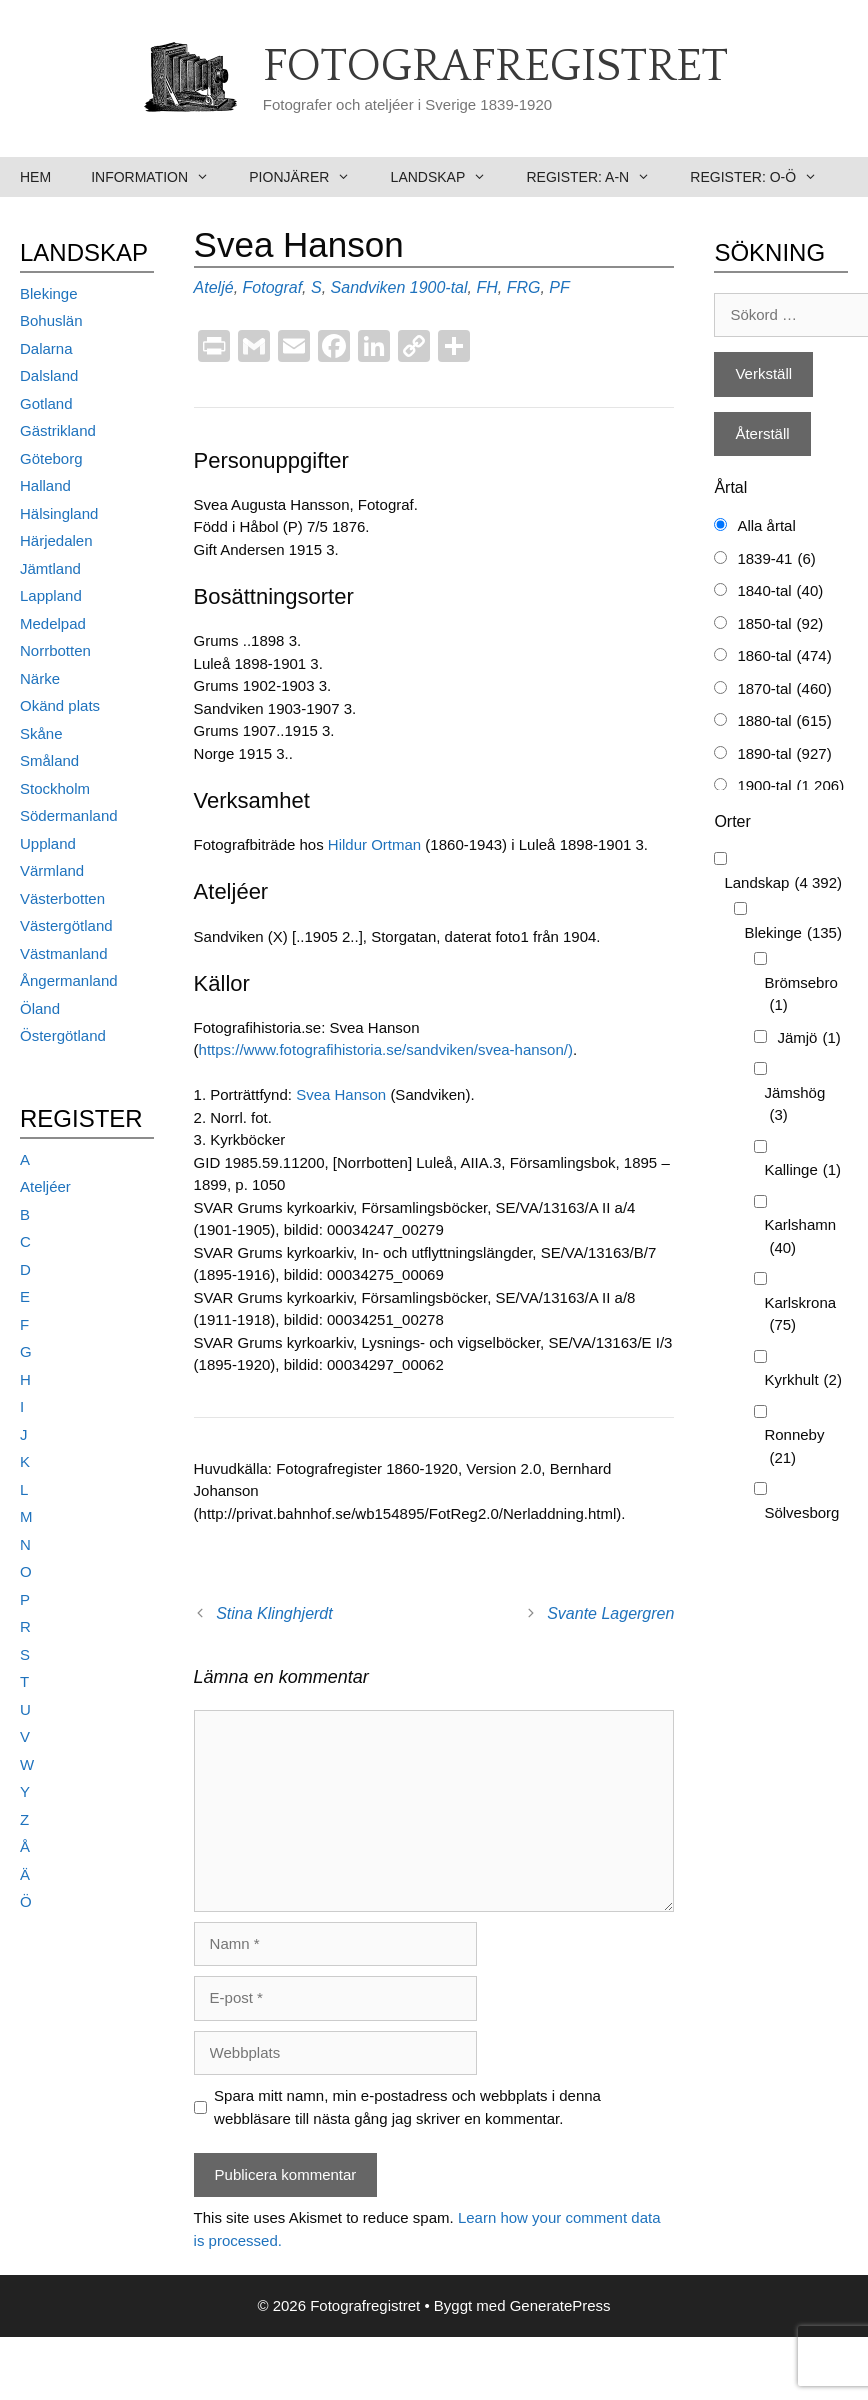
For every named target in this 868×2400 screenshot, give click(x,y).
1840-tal (780, 591)
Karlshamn (800, 1237)
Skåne (41, 733)
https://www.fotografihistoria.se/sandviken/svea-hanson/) (386, 1049)
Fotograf (273, 287)
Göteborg (51, 458)
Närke (40, 678)
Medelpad (53, 623)
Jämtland (50, 568)
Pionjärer (309, 177)
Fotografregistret (495, 67)
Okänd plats (60, 705)
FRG (524, 287)
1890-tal (784, 754)
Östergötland (63, 1035)
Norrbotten (55, 650)
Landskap (449, 177)
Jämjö (808, 1038)
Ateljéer (45, 1186)
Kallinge (802, 1170)
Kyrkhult (803, 1380)
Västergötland (66, 925)
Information (160, 177)
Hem (35, 177)
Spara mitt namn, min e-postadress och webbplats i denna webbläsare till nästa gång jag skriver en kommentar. (407, 2107)
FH (486, 287)
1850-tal (780, 624)
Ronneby (794, 1447)
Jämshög (794, 1105)
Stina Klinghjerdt (274, 1613)
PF (559, 287)
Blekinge (49, 293)
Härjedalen (56, 540)
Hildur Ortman (374, 844)
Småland (49, 760)
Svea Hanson (343, 1094)
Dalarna (46, 348)
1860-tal (784, 656)
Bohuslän (51, 320)
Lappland (51, 595)
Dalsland (49, 375)
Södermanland (69, 815)
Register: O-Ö (763, 177)
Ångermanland (69, 980)
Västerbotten (62, 898)
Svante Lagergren (610, 1613)
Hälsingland (59, 513)
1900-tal (439, 287)
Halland (45, 485)
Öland (40, 1008)
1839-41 (776, 559)
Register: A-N (598, 177)
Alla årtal (766, 525)
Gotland (46, 403)
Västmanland (64, 953)
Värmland (52, 870)
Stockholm (55, 788)
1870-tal (784, 689)
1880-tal (784, 721)
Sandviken (368, 287)
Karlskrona (800, 1315)
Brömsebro (800, 995)
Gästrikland (58, 430)
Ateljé (214, 287)
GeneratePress (560, 2305)
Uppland (48, 843)
